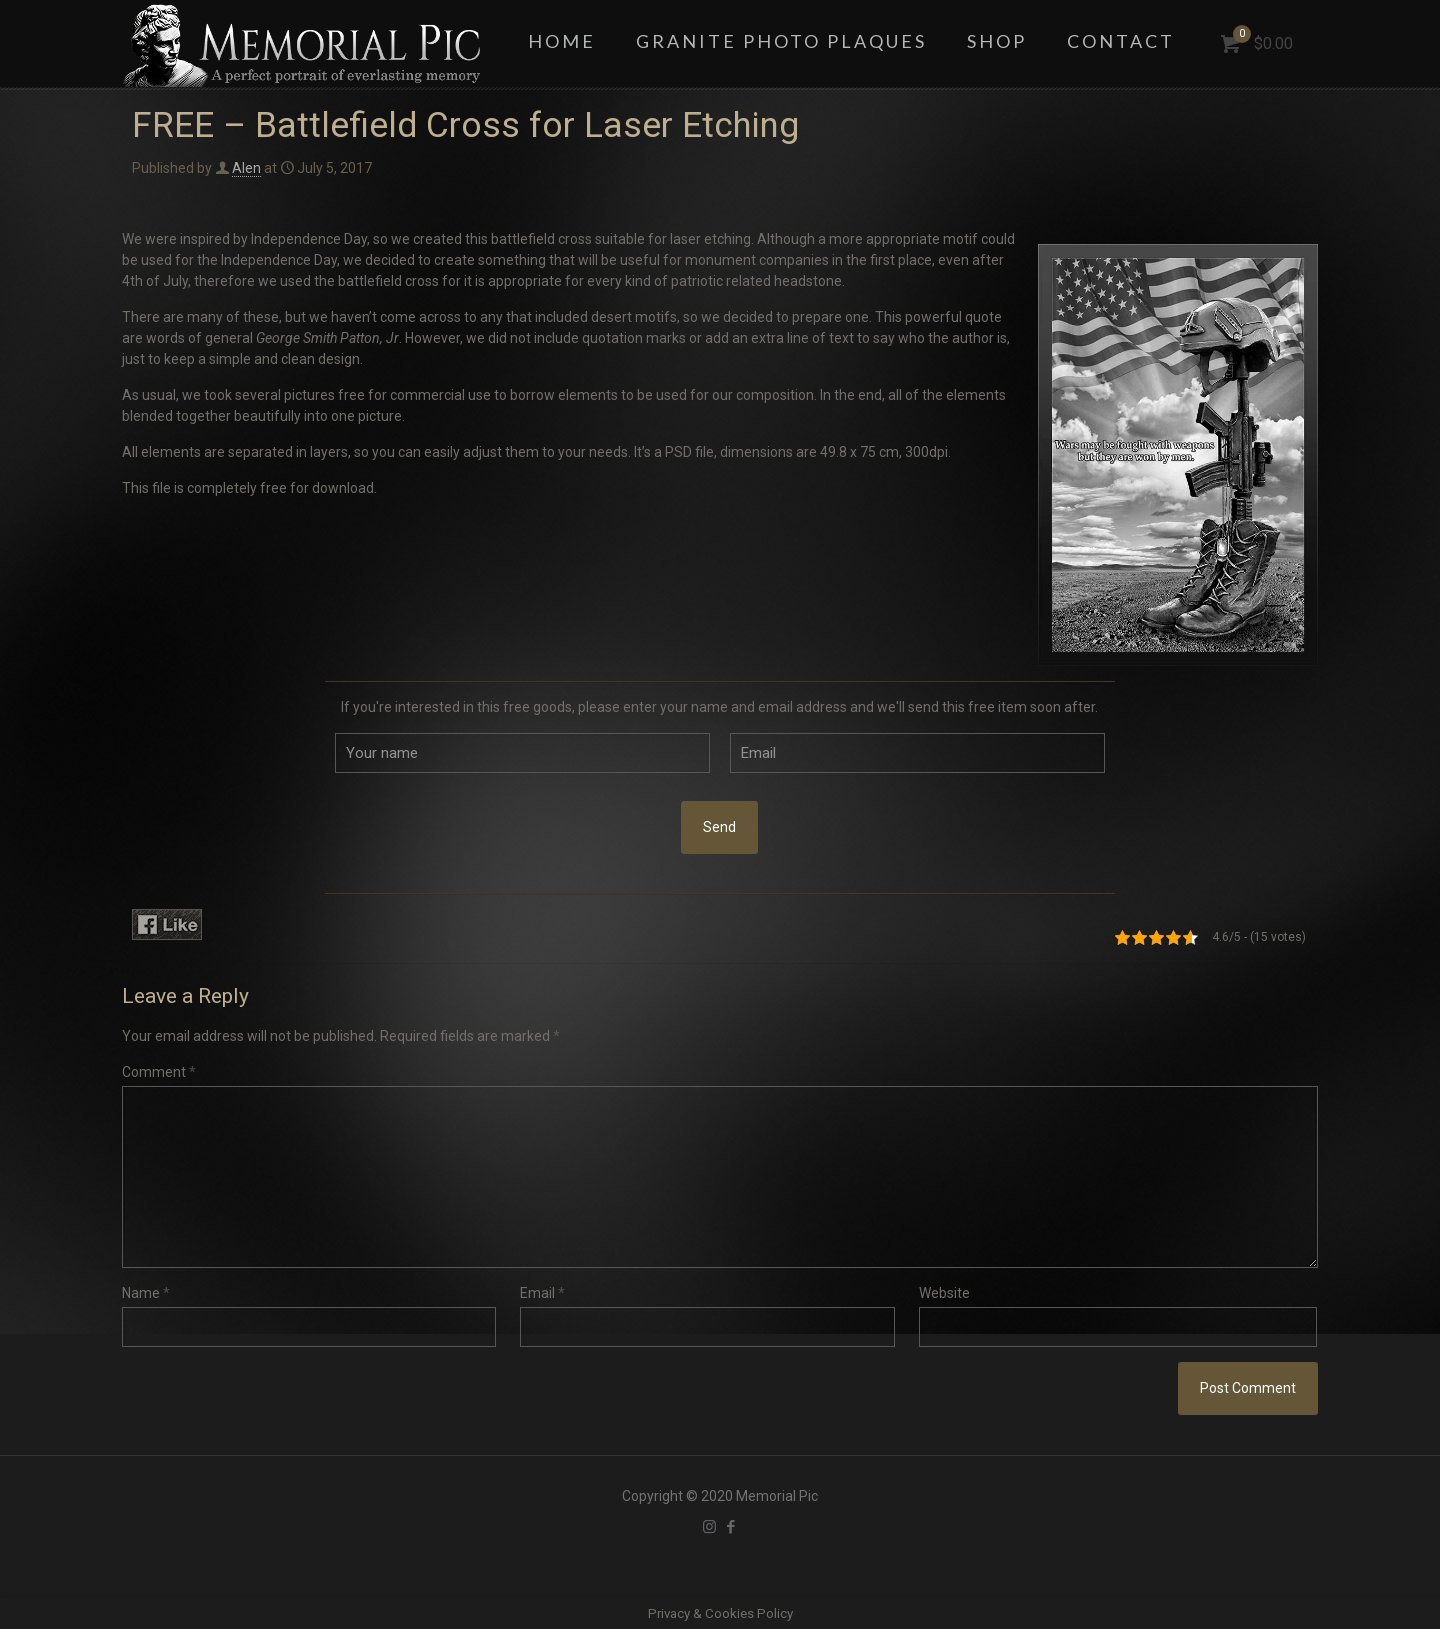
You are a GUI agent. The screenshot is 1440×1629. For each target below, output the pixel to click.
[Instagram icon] (709, 1527)
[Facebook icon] (730, 1527)
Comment (159, 1072)
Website (944, 1293)
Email (542, 1293)
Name (146, 1293)
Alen (246, 168)
